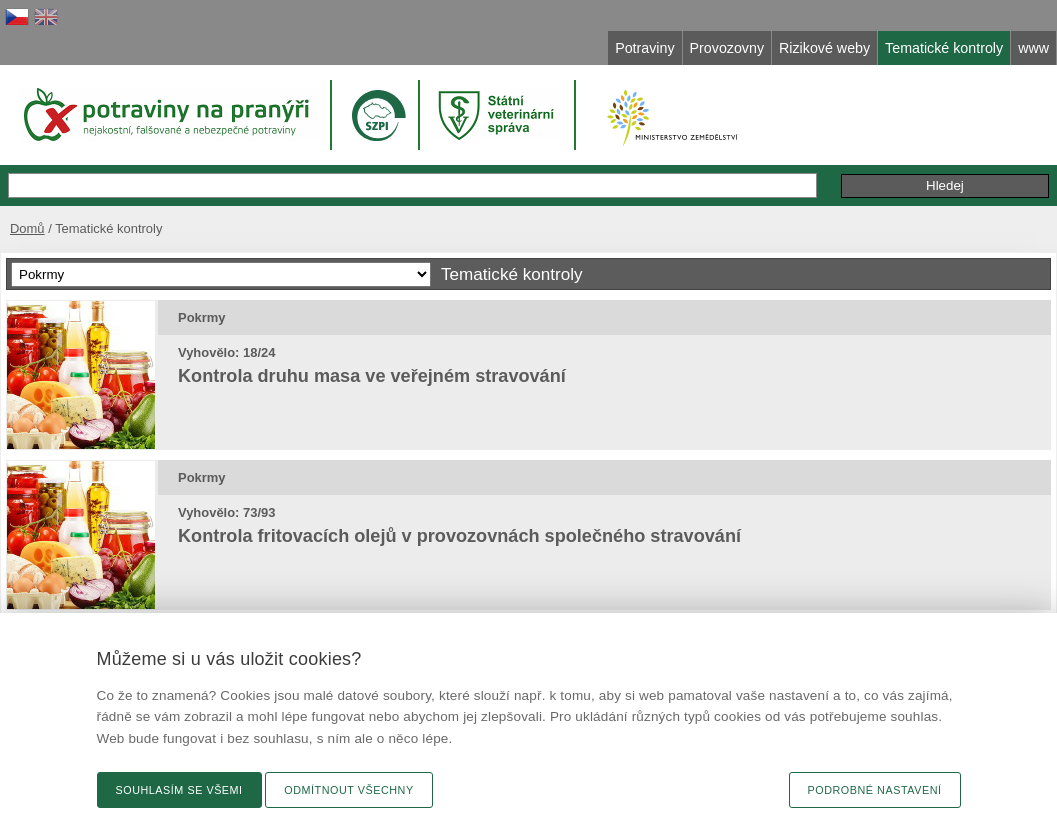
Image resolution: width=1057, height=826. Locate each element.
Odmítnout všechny (348, 790)
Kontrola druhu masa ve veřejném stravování (372, 376)
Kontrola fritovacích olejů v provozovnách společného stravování (459, 536)
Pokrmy (202, 317)
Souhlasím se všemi (179, 790)
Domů (27, 228)
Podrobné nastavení (875, 790)
